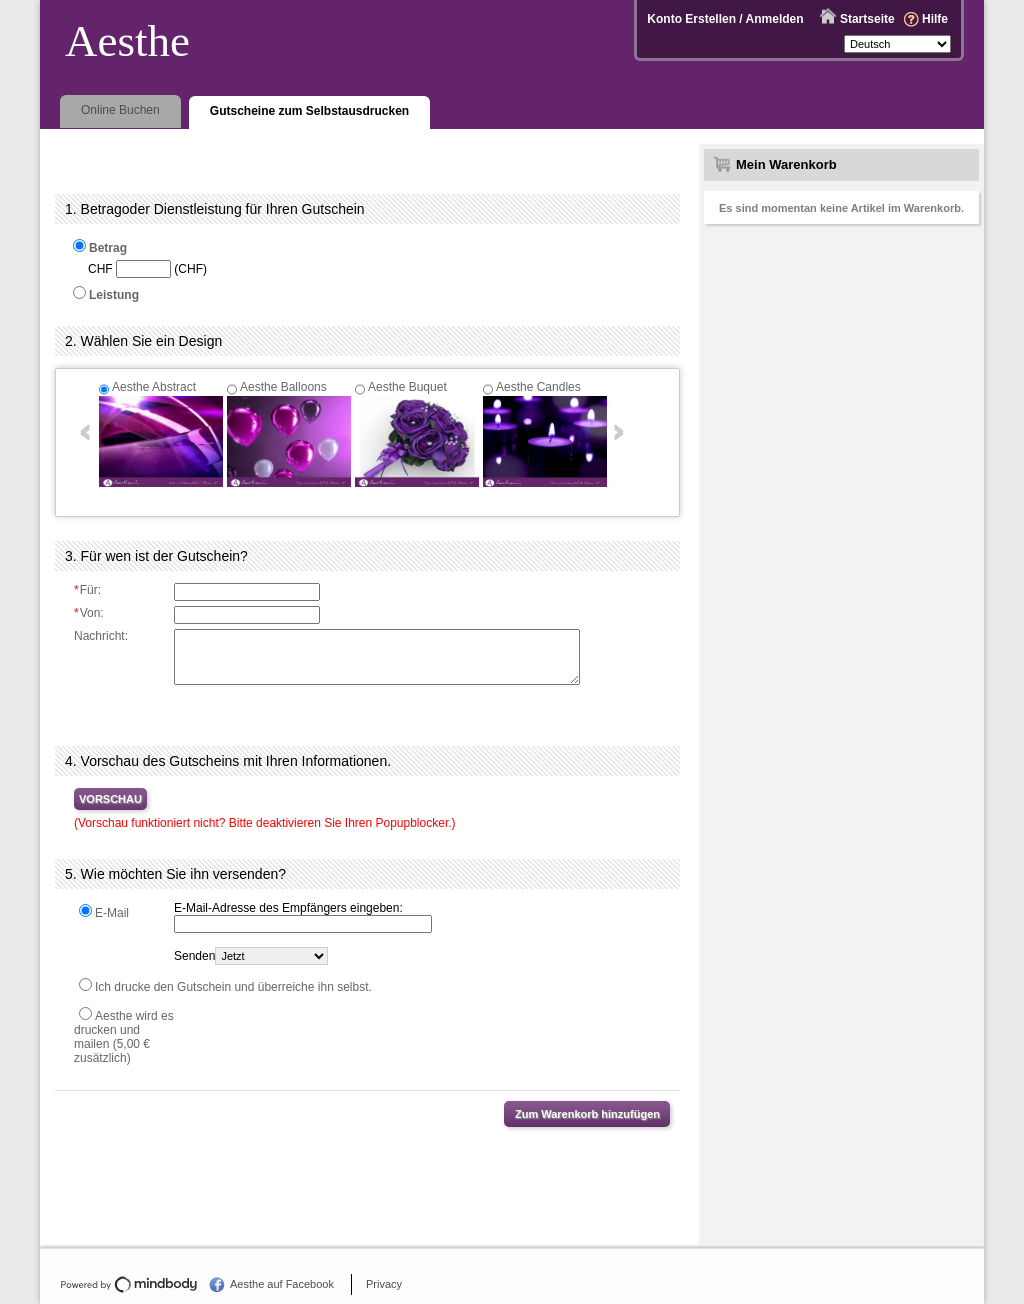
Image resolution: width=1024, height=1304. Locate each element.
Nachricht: (101, 636)
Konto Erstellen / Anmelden (725, 19)
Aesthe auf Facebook (282, 1284)
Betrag (108, 248)
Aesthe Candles (538, 387)
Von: (89, 613)
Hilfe (935, 19)
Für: (87, 590)
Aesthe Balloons (283, 387)
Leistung (114, 295)
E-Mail (112, 913)
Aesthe (127, 41)
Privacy (384, 1284)
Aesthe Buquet (407, 387)
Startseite (867, 19)
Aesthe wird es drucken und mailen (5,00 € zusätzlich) (124, 1037)
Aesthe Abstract (154, 387)
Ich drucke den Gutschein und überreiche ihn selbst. (233, 987)
